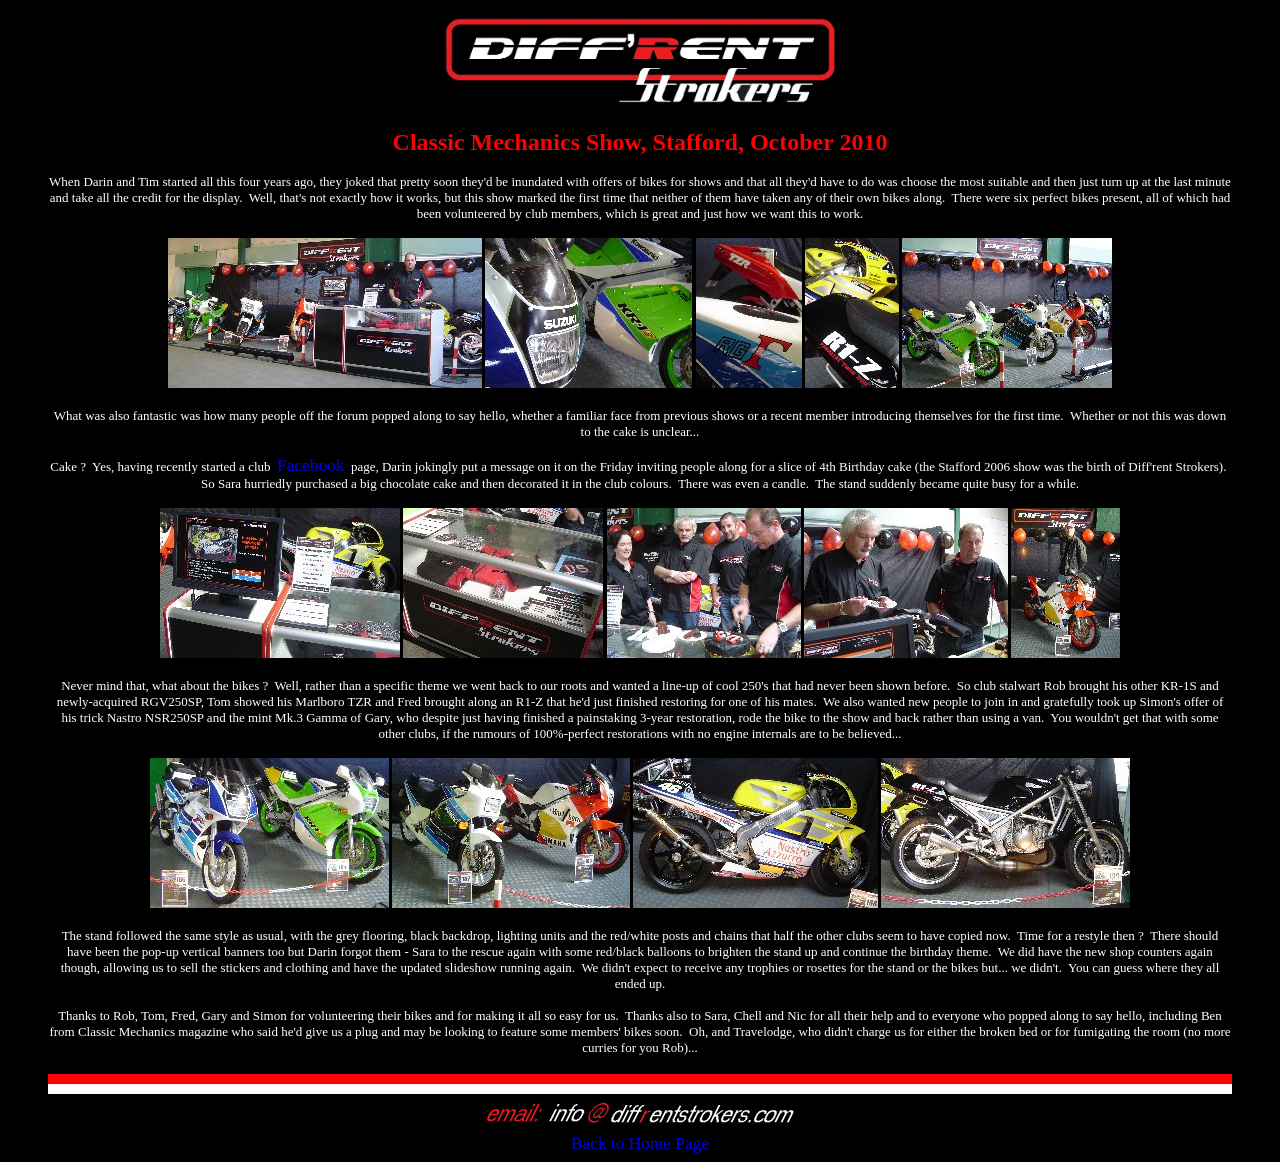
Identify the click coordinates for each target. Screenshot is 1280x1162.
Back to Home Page (640, 1143)
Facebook (310, 465)
